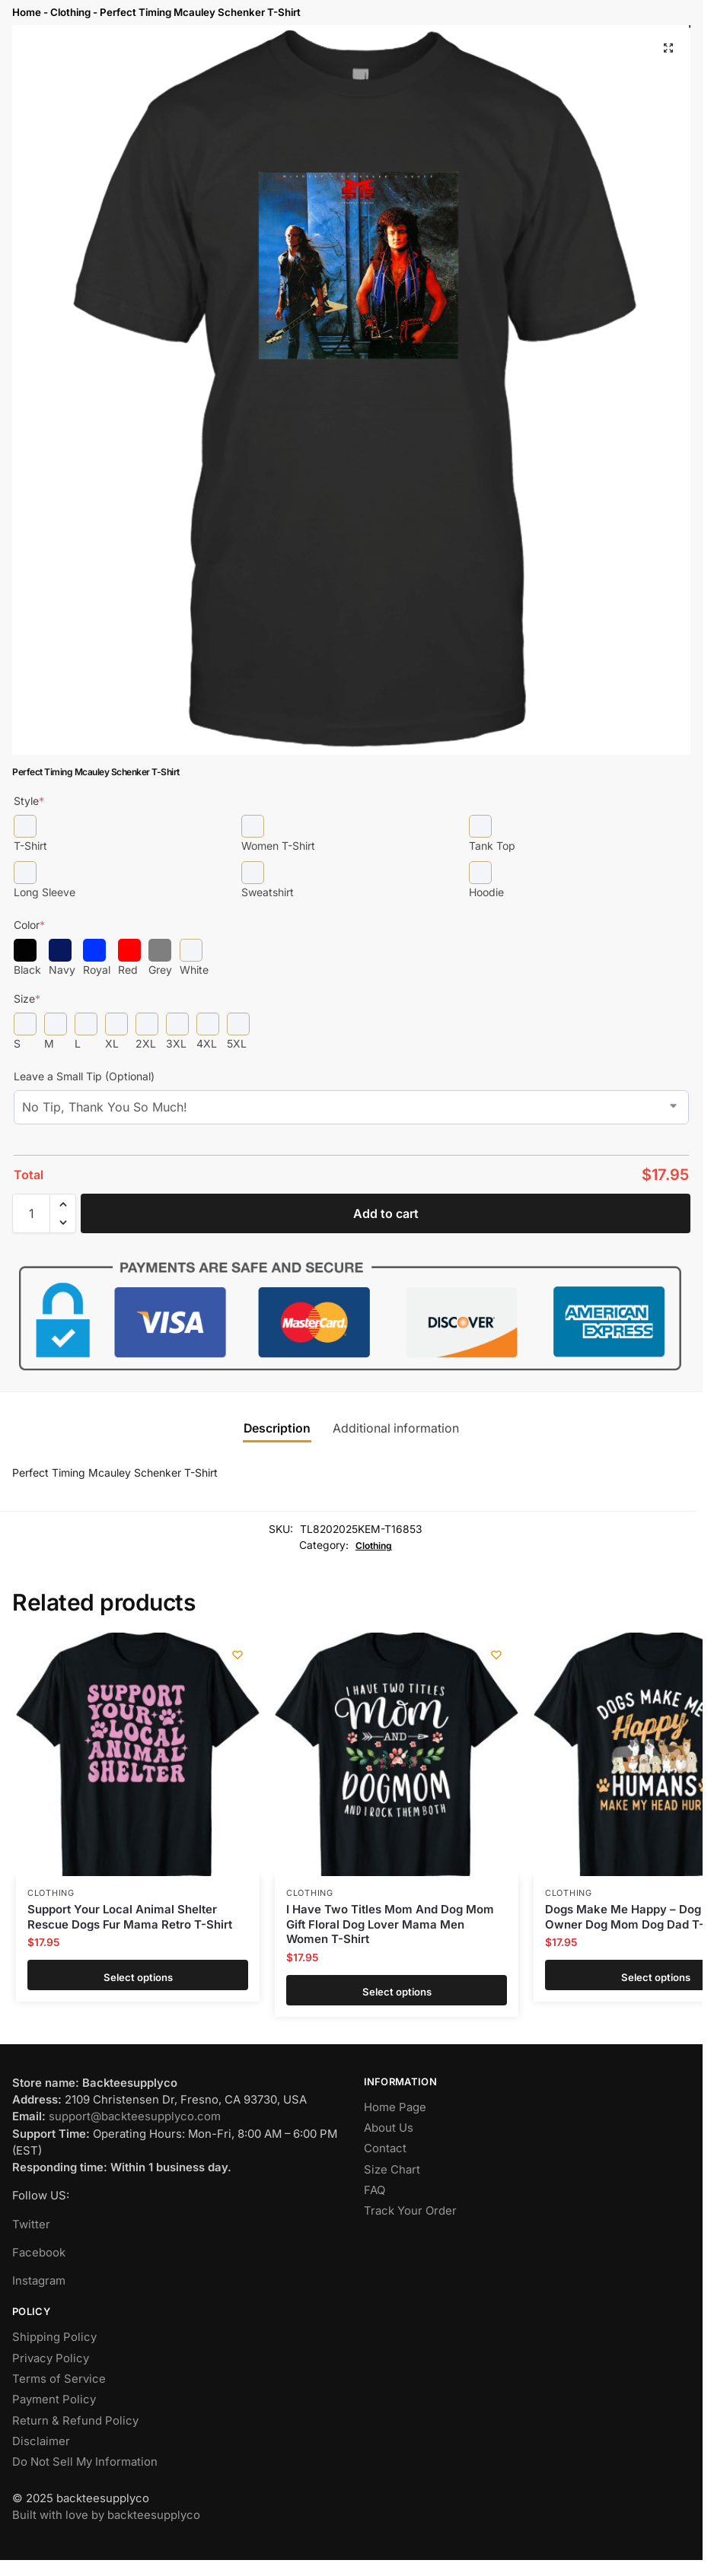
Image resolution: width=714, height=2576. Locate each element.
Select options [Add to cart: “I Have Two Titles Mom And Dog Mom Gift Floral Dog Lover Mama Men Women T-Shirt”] (397, 1990)
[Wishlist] (236, 1655)
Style (29, 800)
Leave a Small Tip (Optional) (84, 1076)
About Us (388, 2128)
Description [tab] (277, 1428)
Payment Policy (54, 2399)
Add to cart (386, 1213)
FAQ (374, 2190)
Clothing (70, 12)
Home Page (395, 2107)
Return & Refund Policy (75, 2421)
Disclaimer (41, 2441)
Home (26, 12)
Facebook (38, 2253)
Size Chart (392, 2170)
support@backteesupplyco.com (135, 2116)
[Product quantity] (31, 1213)
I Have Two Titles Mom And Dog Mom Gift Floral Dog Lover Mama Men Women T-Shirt (390, 1924)
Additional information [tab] (396, 1428)
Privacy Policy (50, 2358)
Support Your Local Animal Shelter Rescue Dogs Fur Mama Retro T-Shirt (129, 1917)
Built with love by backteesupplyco (106, 2515)
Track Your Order (410, 2211)
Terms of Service (59, 2379)
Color (29, 924)
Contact (385, 2148)
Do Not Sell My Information (85, 2462)
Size (27, 998)
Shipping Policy (54, 2337)
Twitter (31, 2224)
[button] (667, 48)
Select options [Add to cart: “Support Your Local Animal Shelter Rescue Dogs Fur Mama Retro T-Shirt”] (138, 1975)
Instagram (38, 2281)
